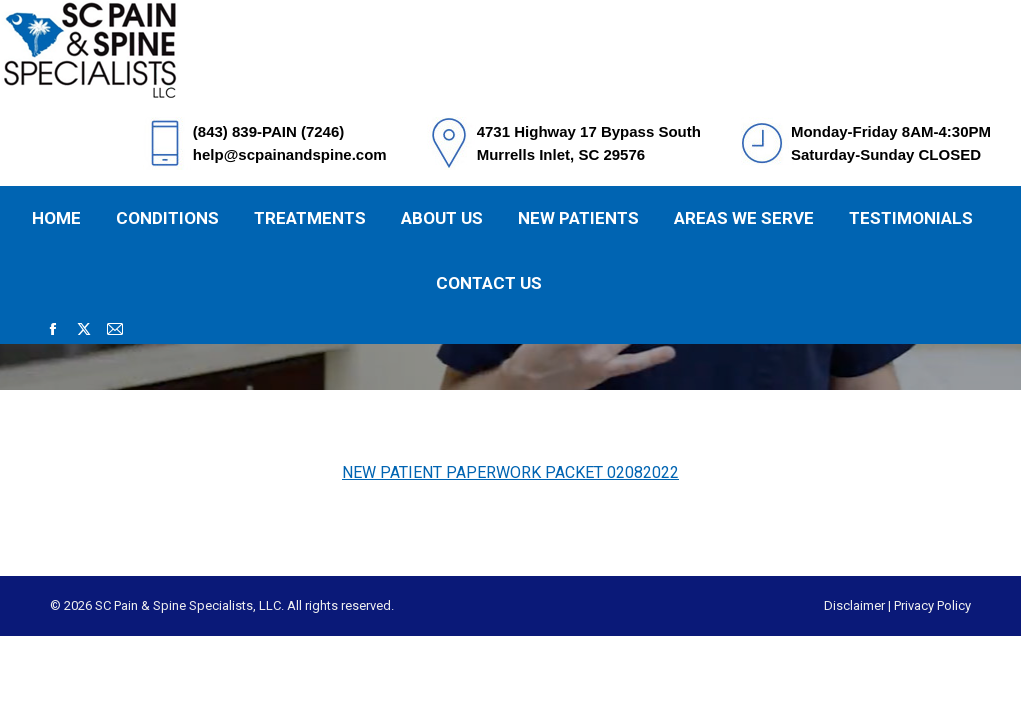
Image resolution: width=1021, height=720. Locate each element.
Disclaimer (854, 605)
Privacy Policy (932, 605)
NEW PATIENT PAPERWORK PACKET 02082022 (510, 472)
